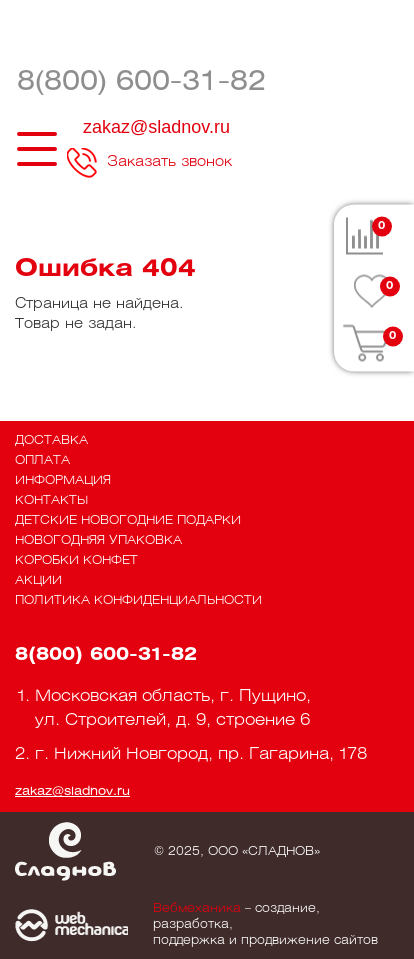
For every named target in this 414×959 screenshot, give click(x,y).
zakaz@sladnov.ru (156, 127)
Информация (63, 480)
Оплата (42, 460)
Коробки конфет (76, 560)
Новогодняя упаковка (98, 540)
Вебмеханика (197, 908)
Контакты (51, 500)
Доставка (51, 440)
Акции (38, 580)
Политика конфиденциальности (138, 600)
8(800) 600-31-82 (141, 82)
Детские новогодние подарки (128, 520)
